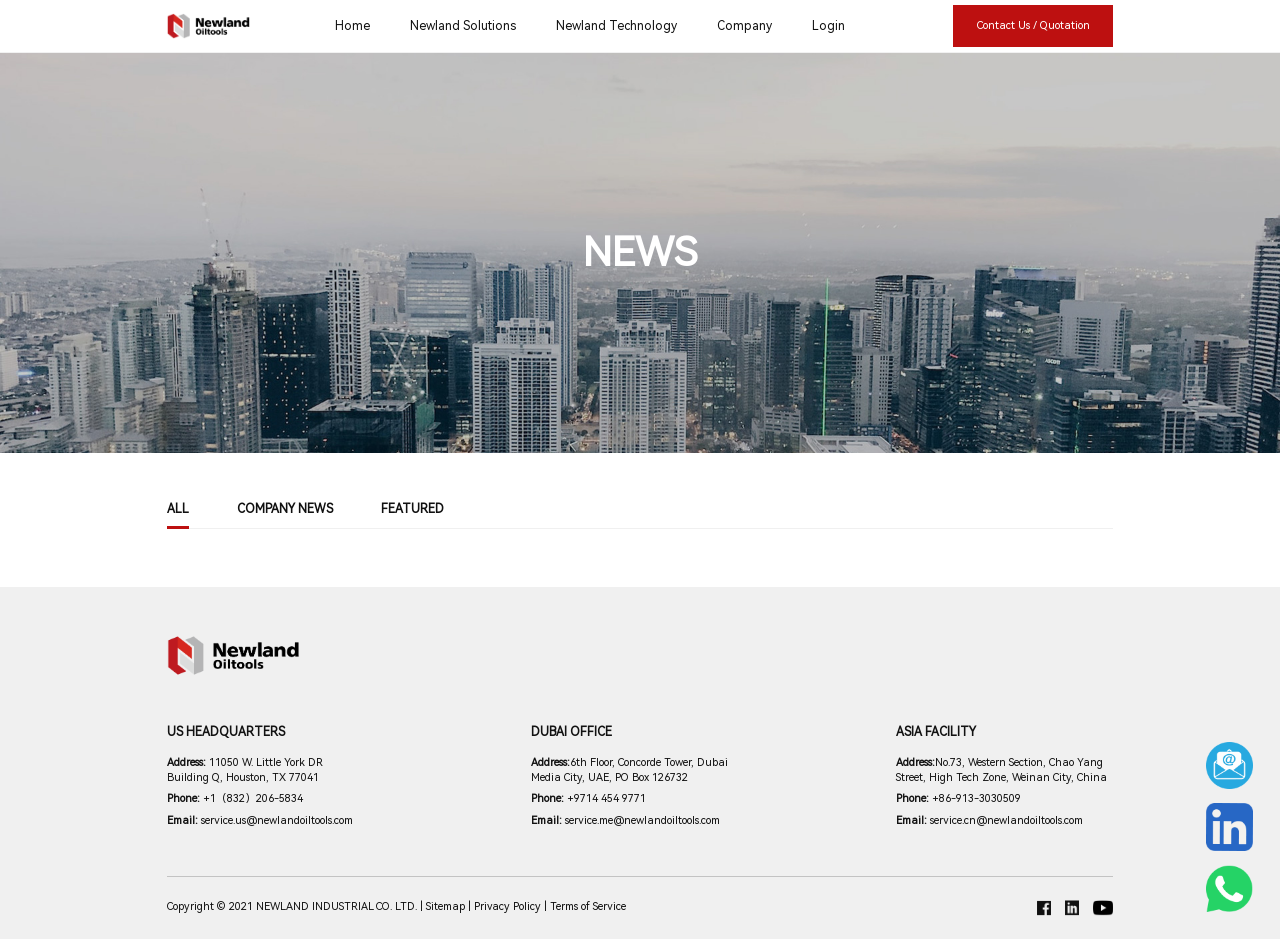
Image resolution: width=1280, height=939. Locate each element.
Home (352, 26)
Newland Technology (616, 26)
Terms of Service (588, 906)
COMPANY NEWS (285, 509)
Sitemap (445, 906)
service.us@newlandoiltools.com (260, 820)
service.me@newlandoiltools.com (625, 820)
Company (744, 26)
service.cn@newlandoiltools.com (989, 820)
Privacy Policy (507, 906)
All (178, 509)
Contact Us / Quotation (1033, 25)
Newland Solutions (463, 26)
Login (828, 26)
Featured (412, 509)
